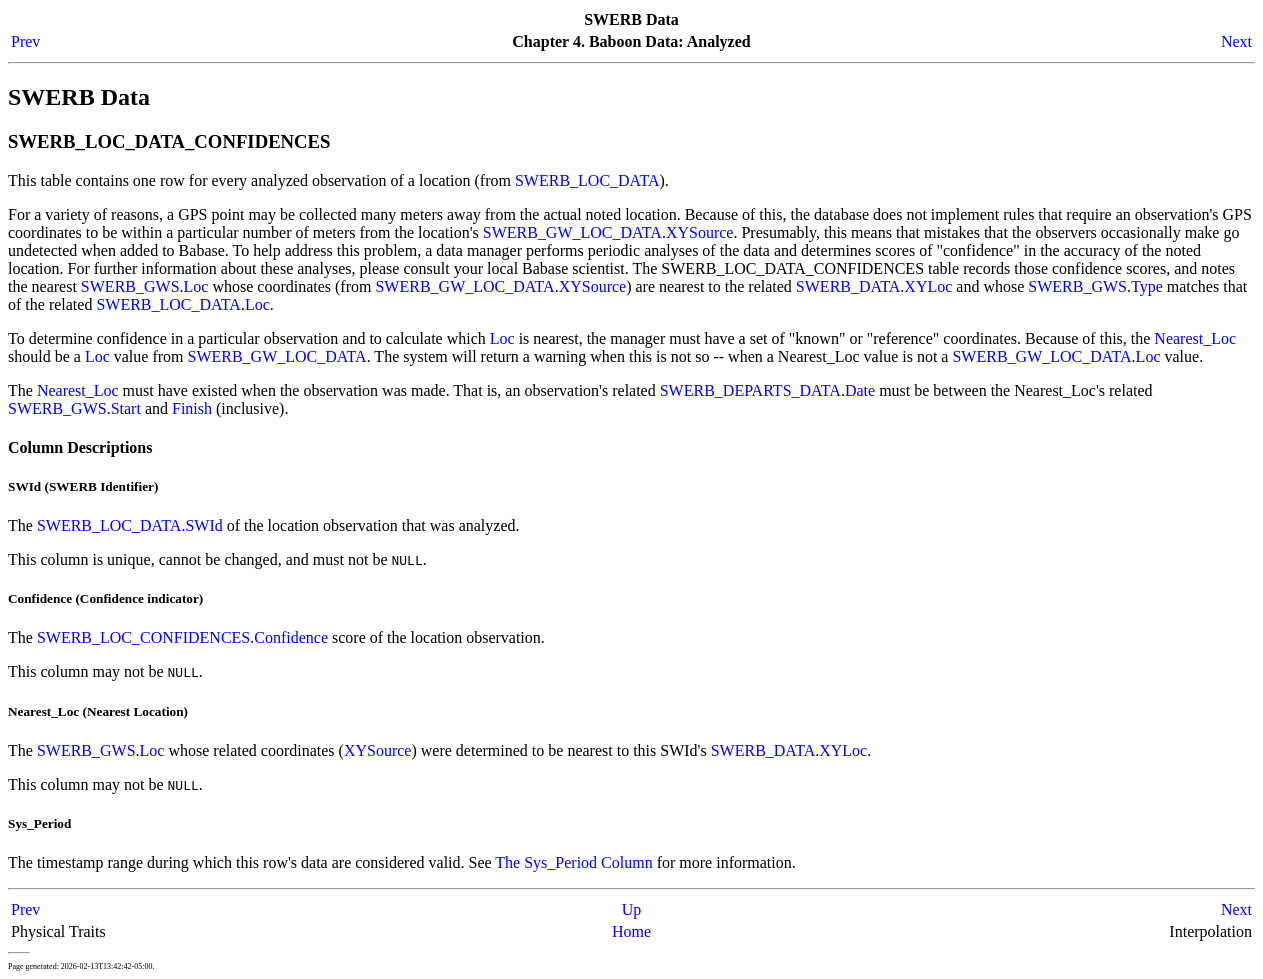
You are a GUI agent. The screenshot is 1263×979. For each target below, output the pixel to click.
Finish (192, 408)
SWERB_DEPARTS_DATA (750, 390)
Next (1236, 41)
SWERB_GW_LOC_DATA (572, 232)
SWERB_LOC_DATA (587, 180)
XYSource (700, 232)
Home (631, 931)
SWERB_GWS (130, 286)
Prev (25, 41)
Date (860, 390)
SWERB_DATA (848, 286)
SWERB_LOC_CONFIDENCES (143, 637)
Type (1147, 286)
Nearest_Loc (1195, 338)
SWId (203, 525)
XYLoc (928, 286)
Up (632, 909)
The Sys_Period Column (573, 862)
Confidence (291, 637)
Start (126, 408)
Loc (196, 286)
